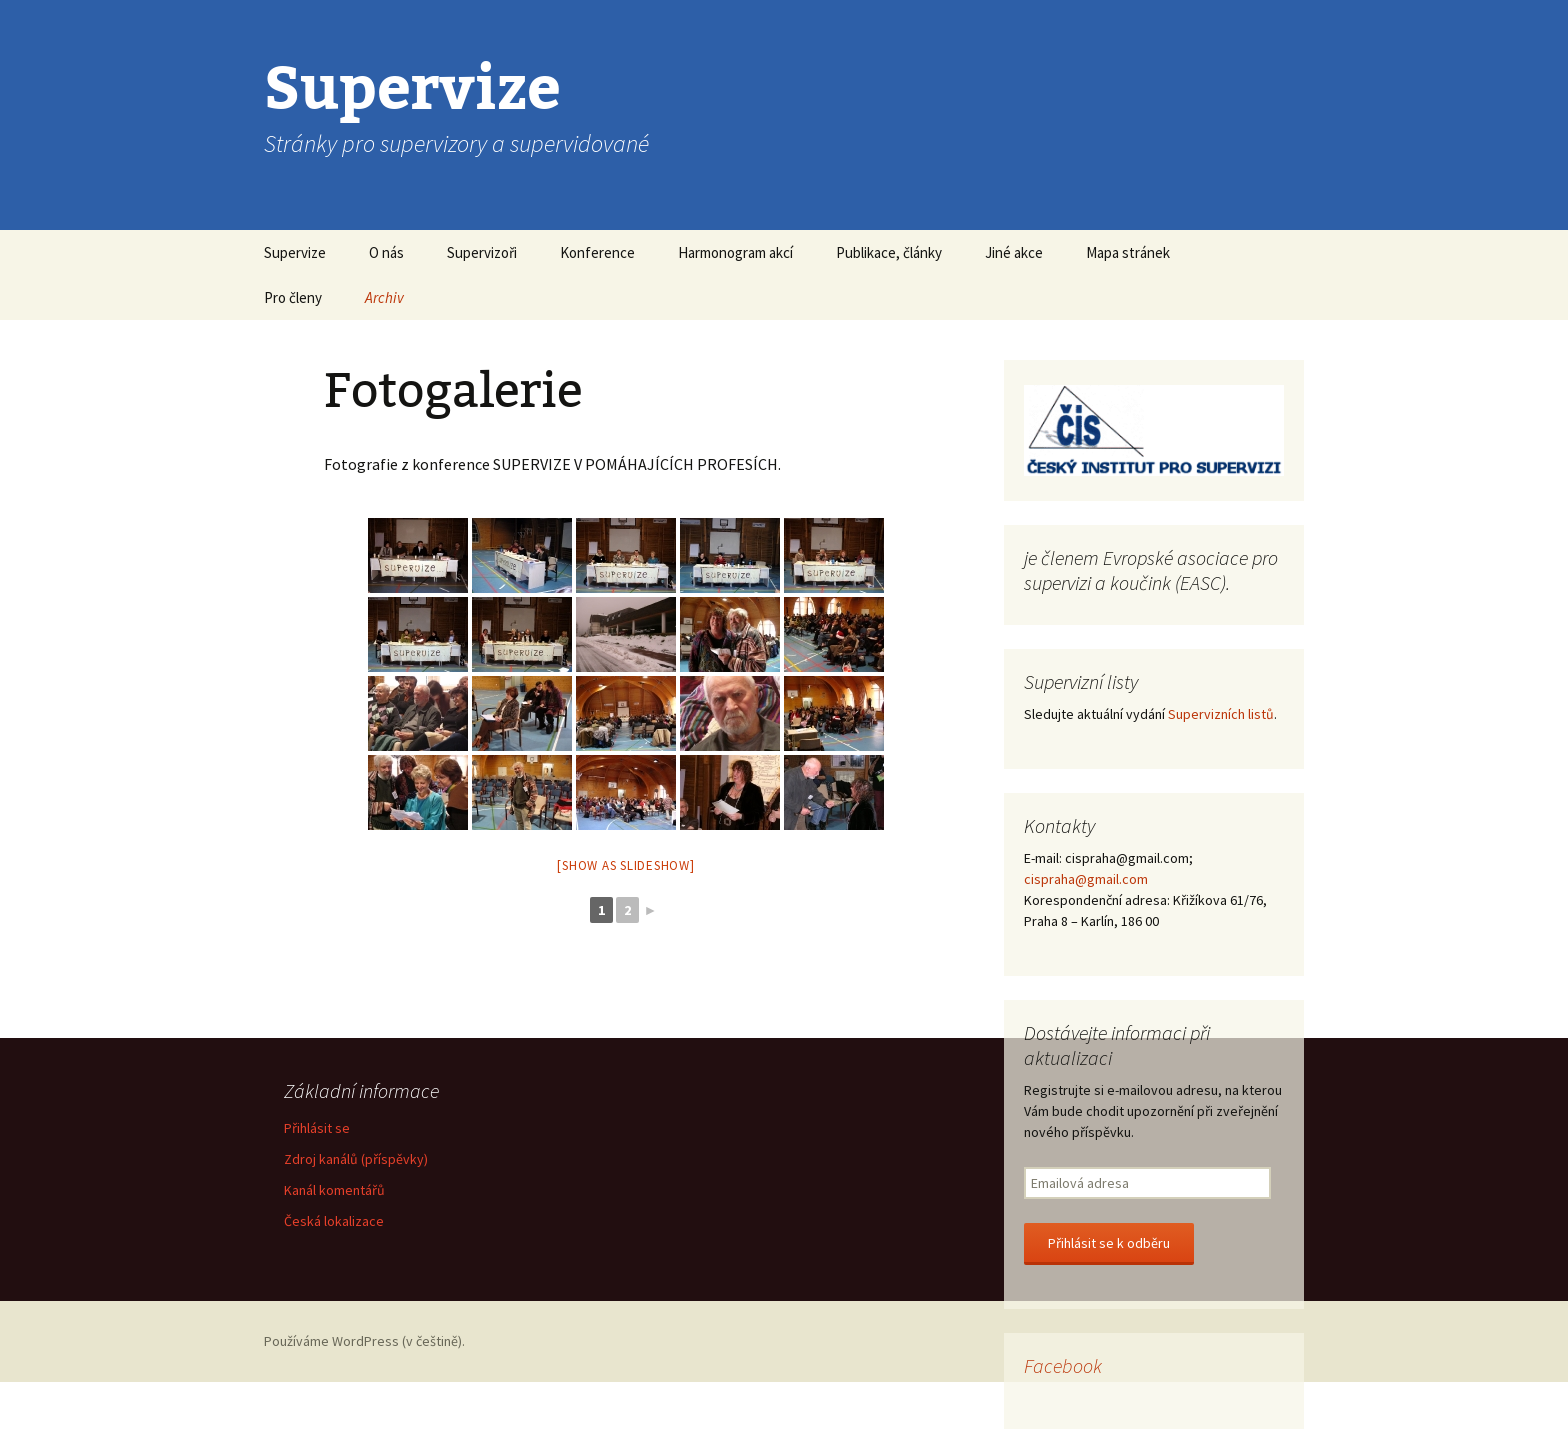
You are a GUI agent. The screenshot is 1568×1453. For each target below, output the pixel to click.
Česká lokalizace (334, 1221)
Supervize (295, 252)
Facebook (1063, 1365)
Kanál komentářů (334, 1190)
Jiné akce (1014, 252)
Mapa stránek (1128, 252)
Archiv (384, 297)
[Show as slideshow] (625, 865)
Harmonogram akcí (735, 252)
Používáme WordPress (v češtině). (364, 1341)
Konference (597, 252)
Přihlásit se (317, 1128)
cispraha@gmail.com (1086, 879)
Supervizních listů (1221, 714)
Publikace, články (889, 252)
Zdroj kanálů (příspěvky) (356, 1159)
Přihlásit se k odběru (1109, 1243)
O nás (386, 252)
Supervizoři (482, 252)
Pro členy (293, 297)
